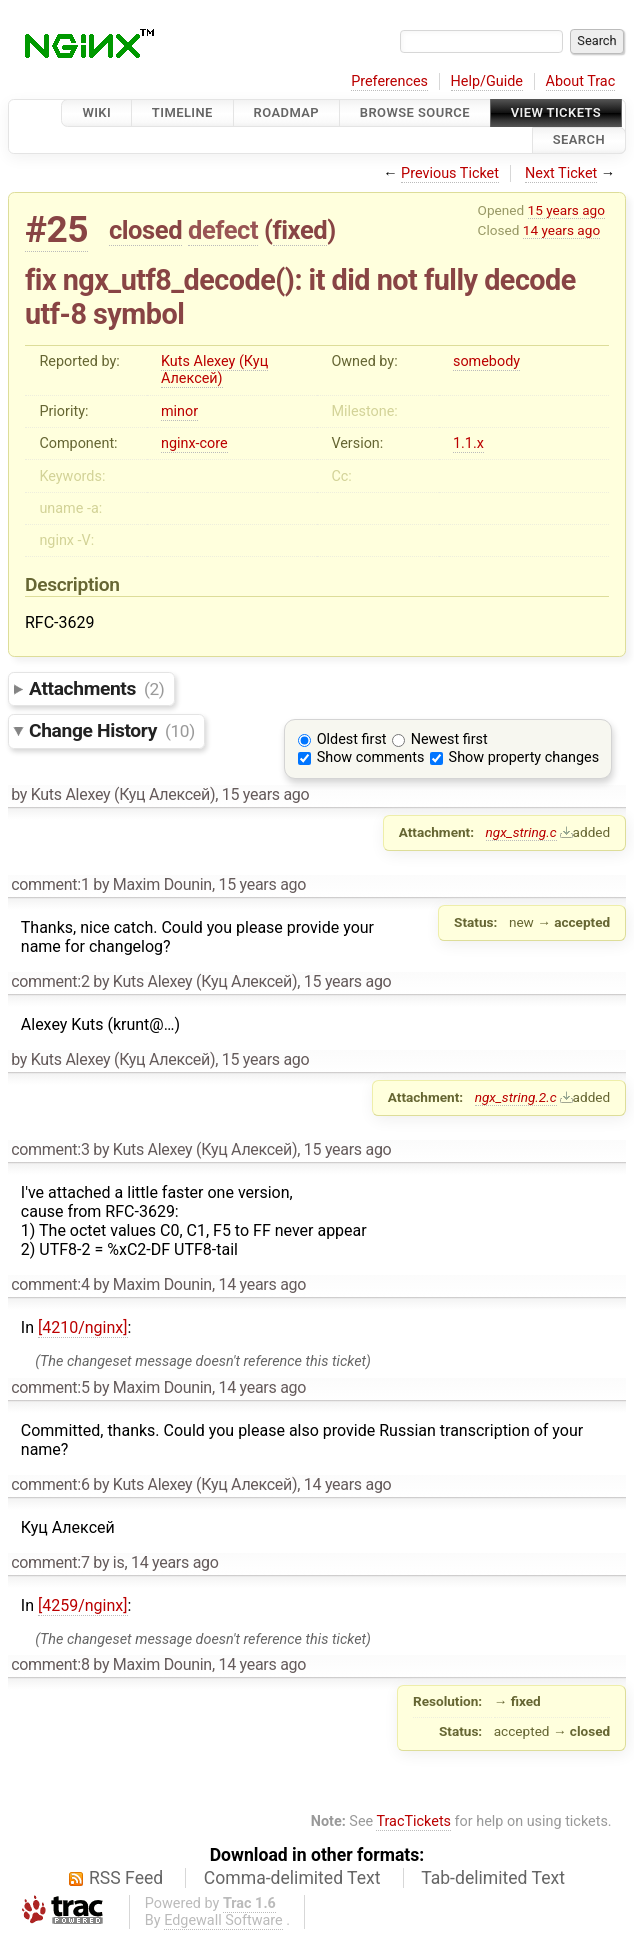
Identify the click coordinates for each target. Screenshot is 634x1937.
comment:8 (50, 1664)
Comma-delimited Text (292, 1878)
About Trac (581, 81)
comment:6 (50, 1484)
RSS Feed (126, 1878)
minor (179, 411)
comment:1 (50, 884)
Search (579, 140)
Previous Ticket (450, 173)
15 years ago (566, 210)
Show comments (371, 757)
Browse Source (415, 112)
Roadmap (287, 112)
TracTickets (413, 1821)
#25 (56, 229)
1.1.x (468, 443)
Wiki (96, 112)
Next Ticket (561, 173)
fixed (300, 230)
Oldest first (352, 739)
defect (223, 230)
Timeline (182, 112)
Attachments (96, 688)
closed (145, 230)
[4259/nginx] (83, 1605)
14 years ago (561, 230)
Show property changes (524, 757)
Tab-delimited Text (493, 1878)
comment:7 (50, 1562)
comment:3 (50, 1149)
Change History (112, 730)
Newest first (449, 739)
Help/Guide (487, 81)
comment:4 (50, 1284)
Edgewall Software (223, 1920)
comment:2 (50, 981)
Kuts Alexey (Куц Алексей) (214, 370)
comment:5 (50, 1387)
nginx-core (194, 443)
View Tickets (556, 112)
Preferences (389, 81)
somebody (486, 361)
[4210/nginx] (83, 1327)
